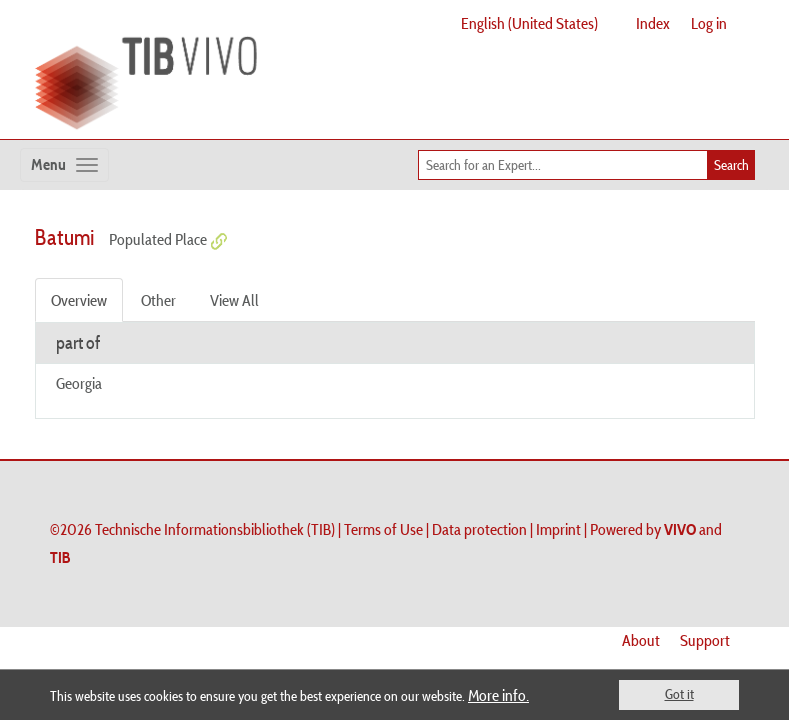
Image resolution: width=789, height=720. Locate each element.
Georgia (79, 383)
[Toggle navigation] (64, 165)
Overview (79, 300)
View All (234, 300)
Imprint (558, 529)
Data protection (479, 529)
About (641, 640)
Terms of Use (383, 529)
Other (158, 300)
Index (653, 23)
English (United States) (529, 23)
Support (705, 640)
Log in (709, 23)
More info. (498, 695)
